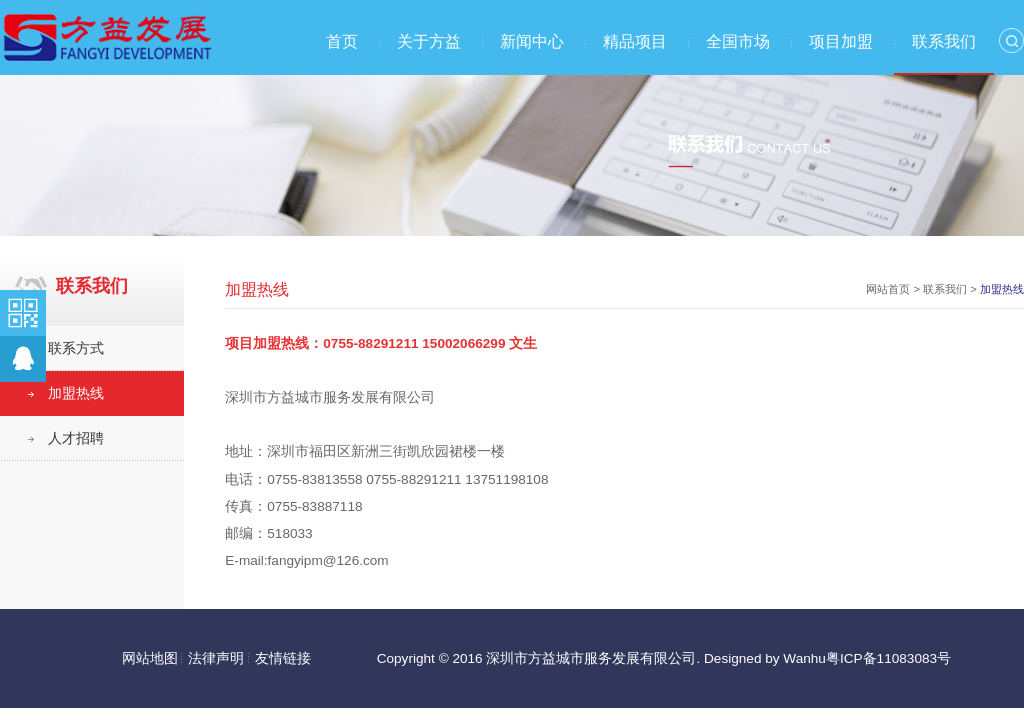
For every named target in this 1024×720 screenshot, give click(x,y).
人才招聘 (76, 438)
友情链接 (283, 658)
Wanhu (804, 658)
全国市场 (738, 41)
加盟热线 (76, 393)
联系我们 (944, 41)
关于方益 (429, 41)
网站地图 (150, 658)
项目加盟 (841, 41)
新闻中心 (532, 41)
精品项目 (635, 41)
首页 (342, 41)
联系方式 (76, 348)
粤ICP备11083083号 (888, 658)
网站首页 (888, 289)
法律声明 (216, 658)
